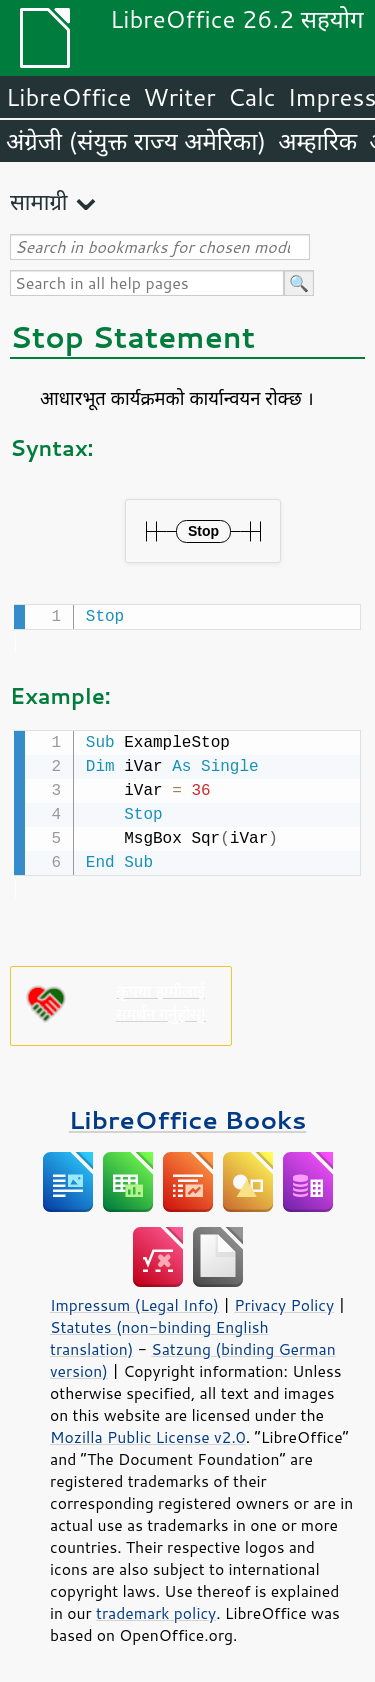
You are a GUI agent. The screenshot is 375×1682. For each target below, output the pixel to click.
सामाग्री (39, 201)
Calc (252, 97)
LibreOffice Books (188, 1115)
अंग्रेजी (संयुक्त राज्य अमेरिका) (136, 141)
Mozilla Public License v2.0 (148, 1433)
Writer (179, 97)
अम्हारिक (317, 141)
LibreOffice (68, 97)
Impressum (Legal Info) (134, 1301)
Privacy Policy (284, 1301)
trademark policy (156, 1609)
